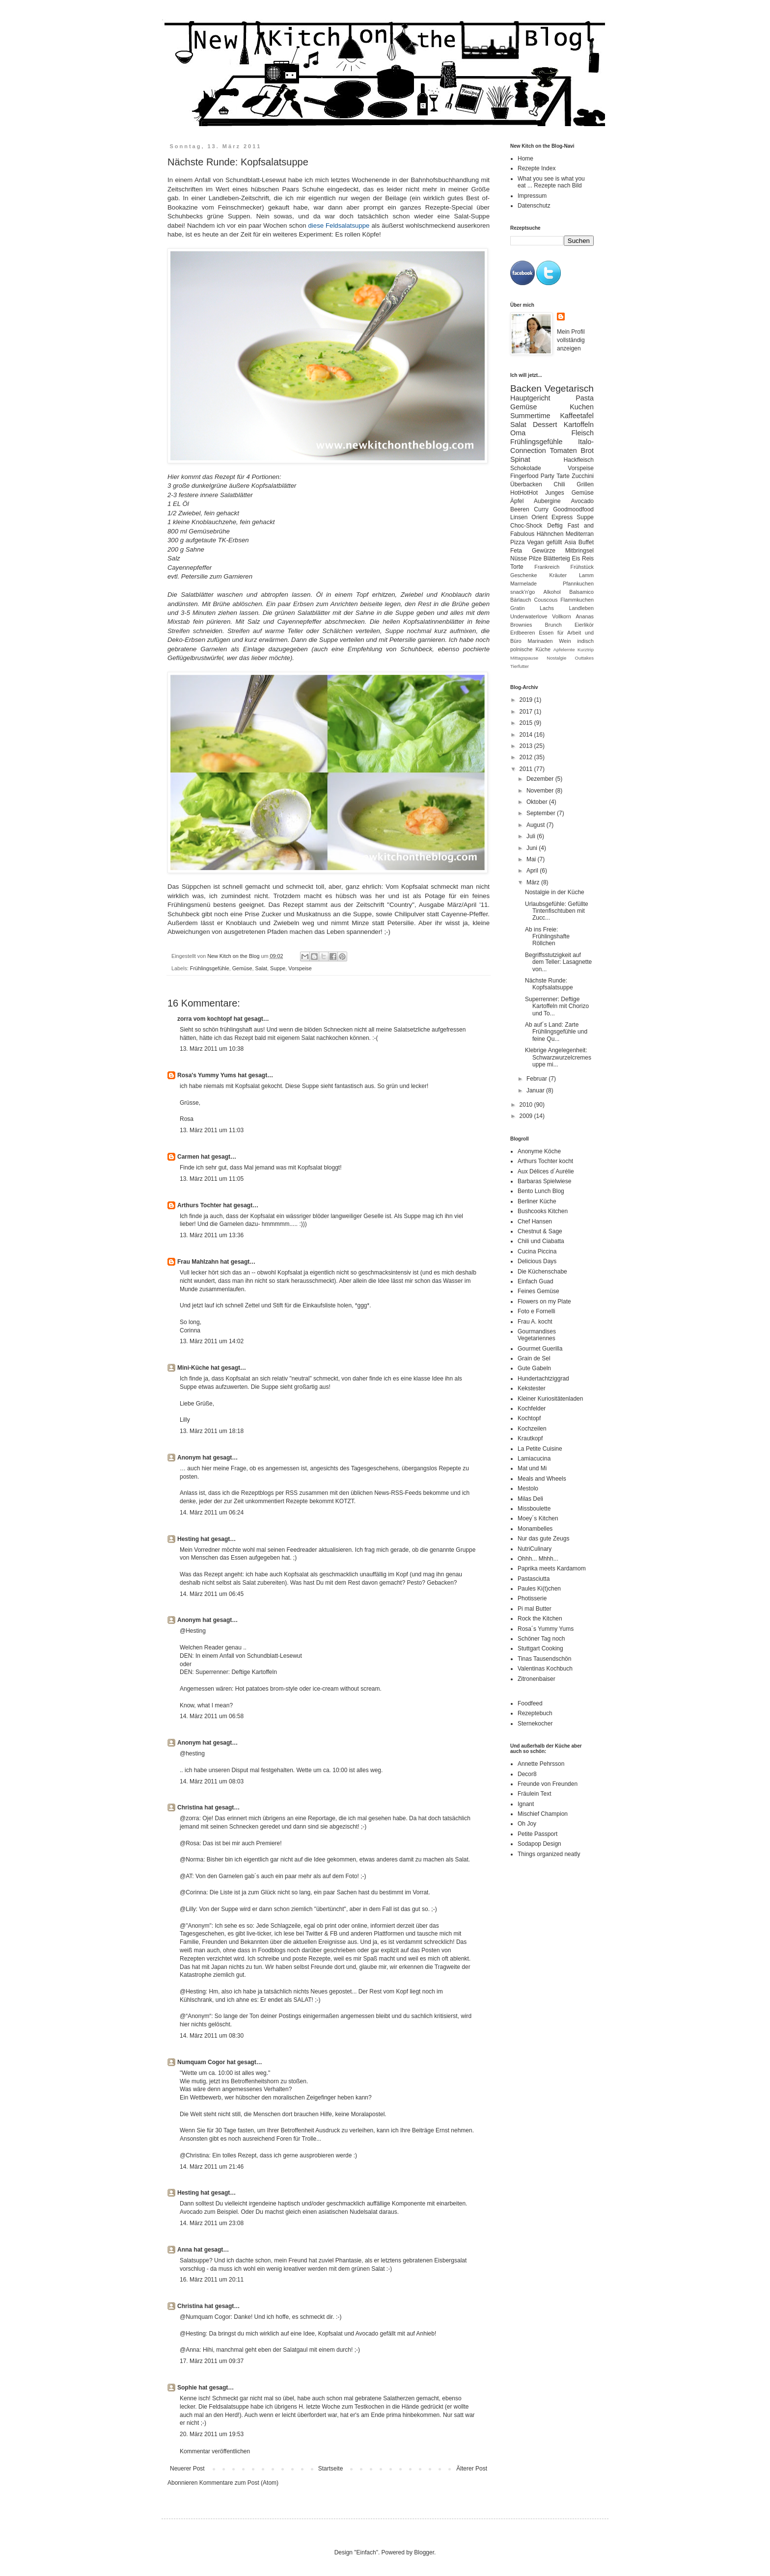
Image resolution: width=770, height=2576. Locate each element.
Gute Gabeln (534, 1368)
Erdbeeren (522, 633)
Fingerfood (524, 476)
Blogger (424, 2552)
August (536, 825)
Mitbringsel (579, 550)
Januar (536, 1090)
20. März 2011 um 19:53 (212, 2434)
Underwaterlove (529, 616)
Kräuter (558, 575)
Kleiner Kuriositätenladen (550, 1398)
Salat (261, 968)
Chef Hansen (535, 1221)
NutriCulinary (534, 1548)
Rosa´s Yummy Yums (546, 1628)
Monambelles (535, 1528)
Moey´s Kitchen (538, 1518)
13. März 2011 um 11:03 (212, 1130)
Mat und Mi (532, 1468)
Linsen (518, 517)
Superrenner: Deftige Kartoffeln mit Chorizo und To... (557, 1006)
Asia (570, 542)
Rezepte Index (536, 168)
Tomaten (563, 450)
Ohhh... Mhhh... (538, 1558)
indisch (585, 641)
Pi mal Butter (534, 1608)
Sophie (187, 2387)
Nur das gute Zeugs (543, 1538)
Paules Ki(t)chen (539, 1588)
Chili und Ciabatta (541, 1241)
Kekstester (532, 1388)
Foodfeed (530, 1703)
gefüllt (554, 542)
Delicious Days (537, 1261)
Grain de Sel (534, 1358)
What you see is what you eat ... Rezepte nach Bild (551, 182)
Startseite (330, 2468)
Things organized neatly (549, 1854)
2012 (527, 757)
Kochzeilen (532, 1428)
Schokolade (525, 468)
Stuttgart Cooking (540, 1648)
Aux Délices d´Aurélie (546, 1171)
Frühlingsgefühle (209, 968)
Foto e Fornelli (536, 1311)
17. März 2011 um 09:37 (212, 2361)
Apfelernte (564, 649)
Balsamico (581, 592)
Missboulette (534, 1508)
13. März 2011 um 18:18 (212, 1431)
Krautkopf (530, 1438)
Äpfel (516, 501)
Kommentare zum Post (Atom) (238, 2482)
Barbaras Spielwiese (544, 1181)
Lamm (586, 575)
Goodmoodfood (573, 509)
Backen (526, 388)
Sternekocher (535, 1723)
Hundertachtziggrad (543, 1378)
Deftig (554, 525)
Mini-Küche (193, 1367)
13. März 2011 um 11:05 (212, 1178)
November (540, 790)
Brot (587, 450)
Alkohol (552, 592)
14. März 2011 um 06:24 (212, 1512)
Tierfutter (519, 666)
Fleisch (582, 433)
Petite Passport (537, 1834)
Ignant (526, 1804)
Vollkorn (561, 616)
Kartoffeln (579, 424)
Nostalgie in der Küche (554, 892)
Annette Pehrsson (541, 1763)
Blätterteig (557, 558)
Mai (532, 859)
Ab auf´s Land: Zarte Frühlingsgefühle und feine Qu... (556, 1031)
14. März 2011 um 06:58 (212, 1716)
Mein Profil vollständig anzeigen (571, 340)
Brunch (553, 625)
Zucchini (583, 476)
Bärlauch (520, 600)
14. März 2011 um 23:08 (212, 2223)
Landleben (581, 608)
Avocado (582, 501)
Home (525, 158)
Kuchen (582, 407)
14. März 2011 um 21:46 (212, 2166)
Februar (537, 1078)
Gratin (517, 608)
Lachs (547, 608)
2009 (527, 1116)
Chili (559, 484)
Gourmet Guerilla (540, 1348)
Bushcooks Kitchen (543, 1211)
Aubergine (547, 501)
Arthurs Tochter (200, 1205)
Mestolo (528, 1488)
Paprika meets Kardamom (552, 1568)
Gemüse (242, 968)
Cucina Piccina (537, 1251)
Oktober (537, 801)
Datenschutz (534, 205)
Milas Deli (530, 1498)
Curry (541, 509)
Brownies (521, 625)
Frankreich (546, 567)
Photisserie (532, 1598)
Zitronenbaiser (536, 1678)
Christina (190, 1807)
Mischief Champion (543, 1813)
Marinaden (540, 641)
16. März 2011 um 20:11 (212, 2279)
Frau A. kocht (535, 1321)
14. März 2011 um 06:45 (212, 1594)
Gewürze (543, 550)
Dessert (545, 424)
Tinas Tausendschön (544, 1658)
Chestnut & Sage (540, 1231)
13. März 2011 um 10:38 (212, 1048)
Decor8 (527, 1774)
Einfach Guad (535, 1281)
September (541, 813)
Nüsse (518, 558)
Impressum (532, 195)
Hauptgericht (530, 398)
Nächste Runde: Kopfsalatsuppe (549, 984)
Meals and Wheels (542, 1478)
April (533, 870)
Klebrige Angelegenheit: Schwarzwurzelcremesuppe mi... (558, 1057)
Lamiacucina (534, 1458)
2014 (527, 734)
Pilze (535, 558)
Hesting (188, 1539)
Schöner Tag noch (541, 1638)
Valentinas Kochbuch (545, 1668)
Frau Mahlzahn (198, 1261)
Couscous (545, 600)
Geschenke (523, 575)
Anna (184, 2249)
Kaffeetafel (577, 416)
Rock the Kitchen (540, 1618)
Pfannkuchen (578, 583)
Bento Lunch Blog (541, 1191)
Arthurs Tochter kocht (545, 1161)
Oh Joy (527, 1823)
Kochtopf (529, 1418)
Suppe (277, 968)
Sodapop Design (539, 1843)
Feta (516, 550)
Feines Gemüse (538, 1291)
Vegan (535, 542)
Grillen (585, 484)
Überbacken (526, 484)
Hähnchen (550, 534)
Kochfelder (532, 1408)
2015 (527, 722)
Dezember (540, 778)
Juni (532, 848)
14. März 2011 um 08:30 (212, 2035)
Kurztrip (586, 649)
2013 (527, 746)
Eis (576, 558)
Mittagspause (524, 658)
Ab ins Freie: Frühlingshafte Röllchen (547, 936)
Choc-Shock (526, 525)
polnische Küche (530, 649)
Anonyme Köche (539, 1151)
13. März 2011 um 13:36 (212, 1235)
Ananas (585, 616)
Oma (517, 433)
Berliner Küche (537, 1201)
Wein (565, 641)
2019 (527, 699)
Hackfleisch (579, 459)
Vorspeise (299, 968)
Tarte (563, 476)
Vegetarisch (569, 388)
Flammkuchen (577, 600)
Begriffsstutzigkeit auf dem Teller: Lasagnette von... (558, 962)
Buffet (586, 542)
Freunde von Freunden (548, 1783)
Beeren (519, 509)
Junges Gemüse (569, 492)
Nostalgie (556, 658)
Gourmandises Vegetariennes (537, 1335)
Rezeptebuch (535, 1713)
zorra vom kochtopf (204, 1018)
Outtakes (584, 658)
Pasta (585, 398)
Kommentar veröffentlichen (215, 2451)
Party (547, 476)
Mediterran (580, 534)
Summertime (530, 416)
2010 (527, 1104)
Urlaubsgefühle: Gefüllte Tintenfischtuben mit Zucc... (556, 911)
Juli (531, 836)
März (533, 882)
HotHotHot (524, 492)
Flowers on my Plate (544, 1301)
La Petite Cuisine (540, 1448)
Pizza (517, 542)
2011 (527, 769)
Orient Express (552, 517)
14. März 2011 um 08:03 (212, 1781)
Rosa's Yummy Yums (206, 1075)
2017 (527, 711)
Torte (516, 566)
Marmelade (523, 583)
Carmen (188, 1156)
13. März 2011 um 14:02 (212, 1341)
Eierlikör (584, 625)
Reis (588, 558)
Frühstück (582, 567)
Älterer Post (471, 2468)
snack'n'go (522, 592)
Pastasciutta (534, 1578)
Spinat (520, 459)
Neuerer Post (187, 2468)
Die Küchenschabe (542, 1271)
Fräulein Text (534, 1793)
